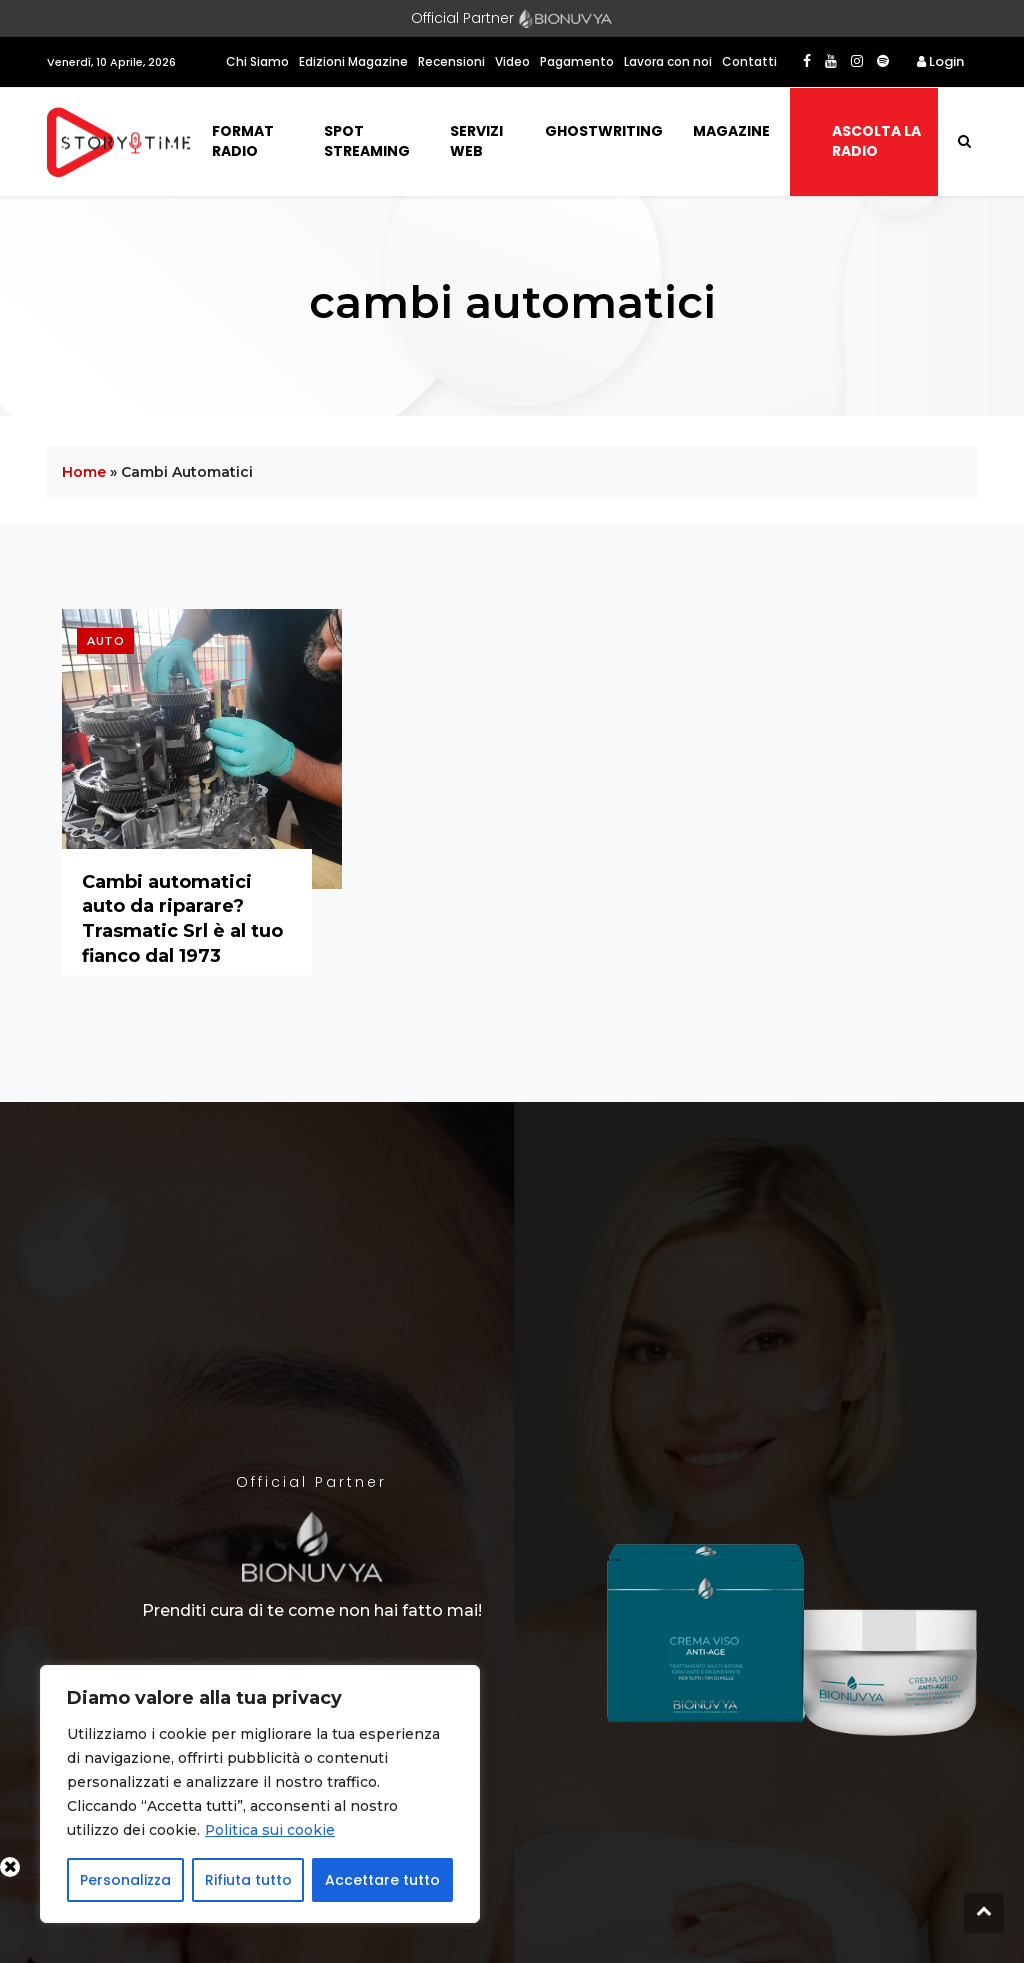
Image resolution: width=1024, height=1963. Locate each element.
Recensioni (451, 61)
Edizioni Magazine (353, 61)
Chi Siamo (257, 61)
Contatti (749, 61)
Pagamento (577, 61)
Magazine (731, 131)
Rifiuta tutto (248, 1880)
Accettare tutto (382, 1880)
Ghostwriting (604, 131)
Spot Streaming (367, 141)
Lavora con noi (668, 61)
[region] (260, 1794)
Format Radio (243, 141)
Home (84, 472)
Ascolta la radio (876, 141)
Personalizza (125, 1880)
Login (940, 61)
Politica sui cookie (270, 1830)
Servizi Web (476, 141)
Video (512, 61)
